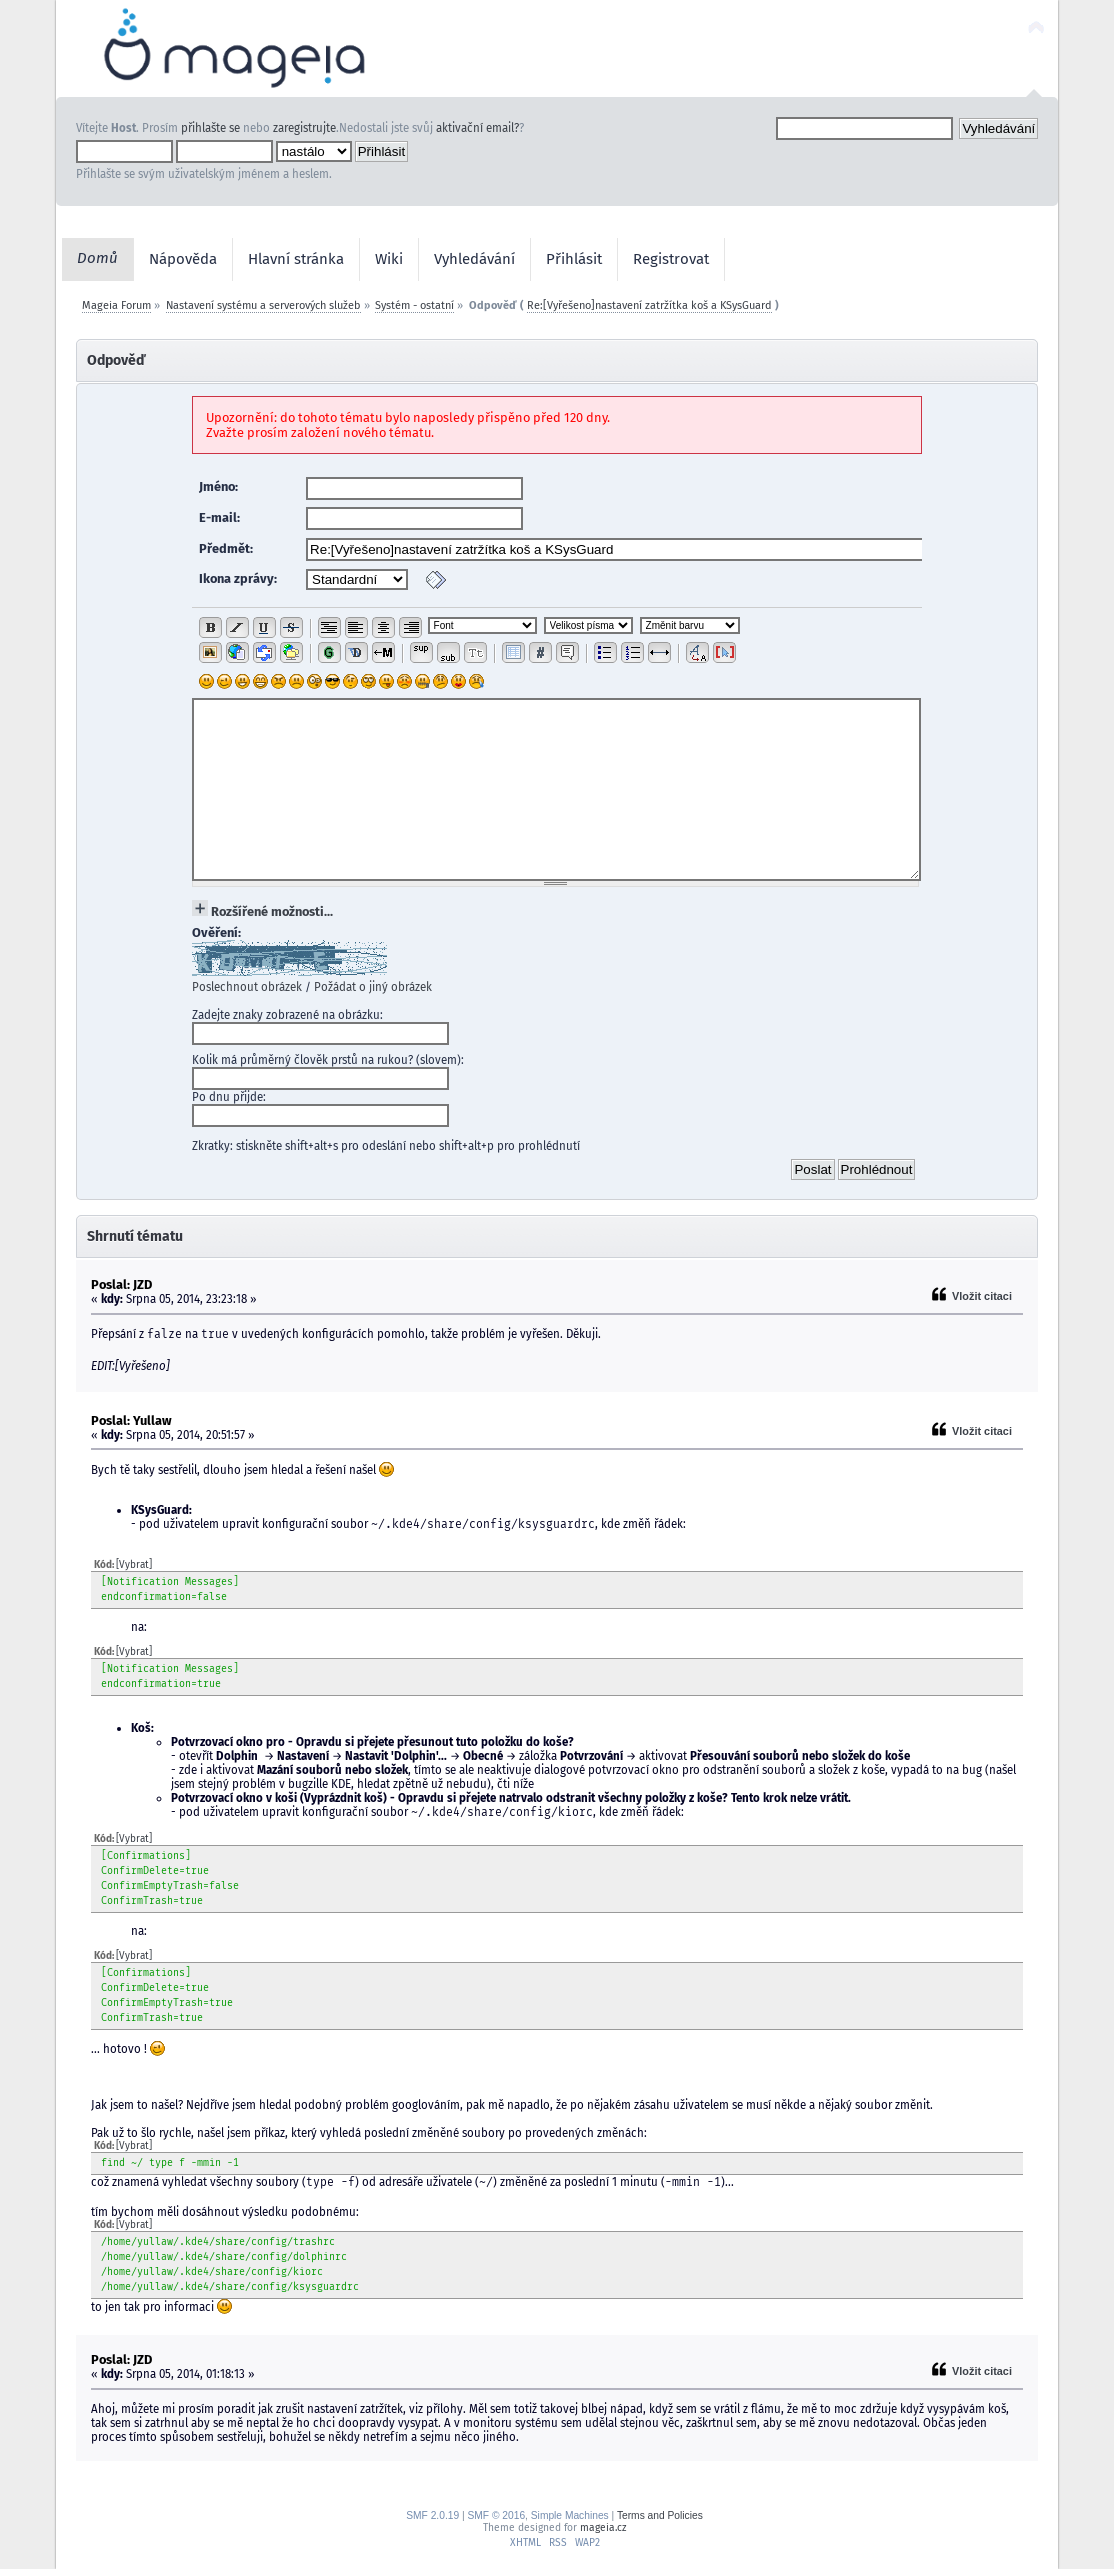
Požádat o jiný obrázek (373, 987)
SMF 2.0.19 (432, 2515)
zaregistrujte (304, 128)
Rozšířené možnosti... (272, 911)
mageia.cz (603, 2527)
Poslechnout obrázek (247, 987)
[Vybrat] (134, 1565)
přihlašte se (210, 128)
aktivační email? (477, 128)
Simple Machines (570, 2515)
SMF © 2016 (496, 2515)
